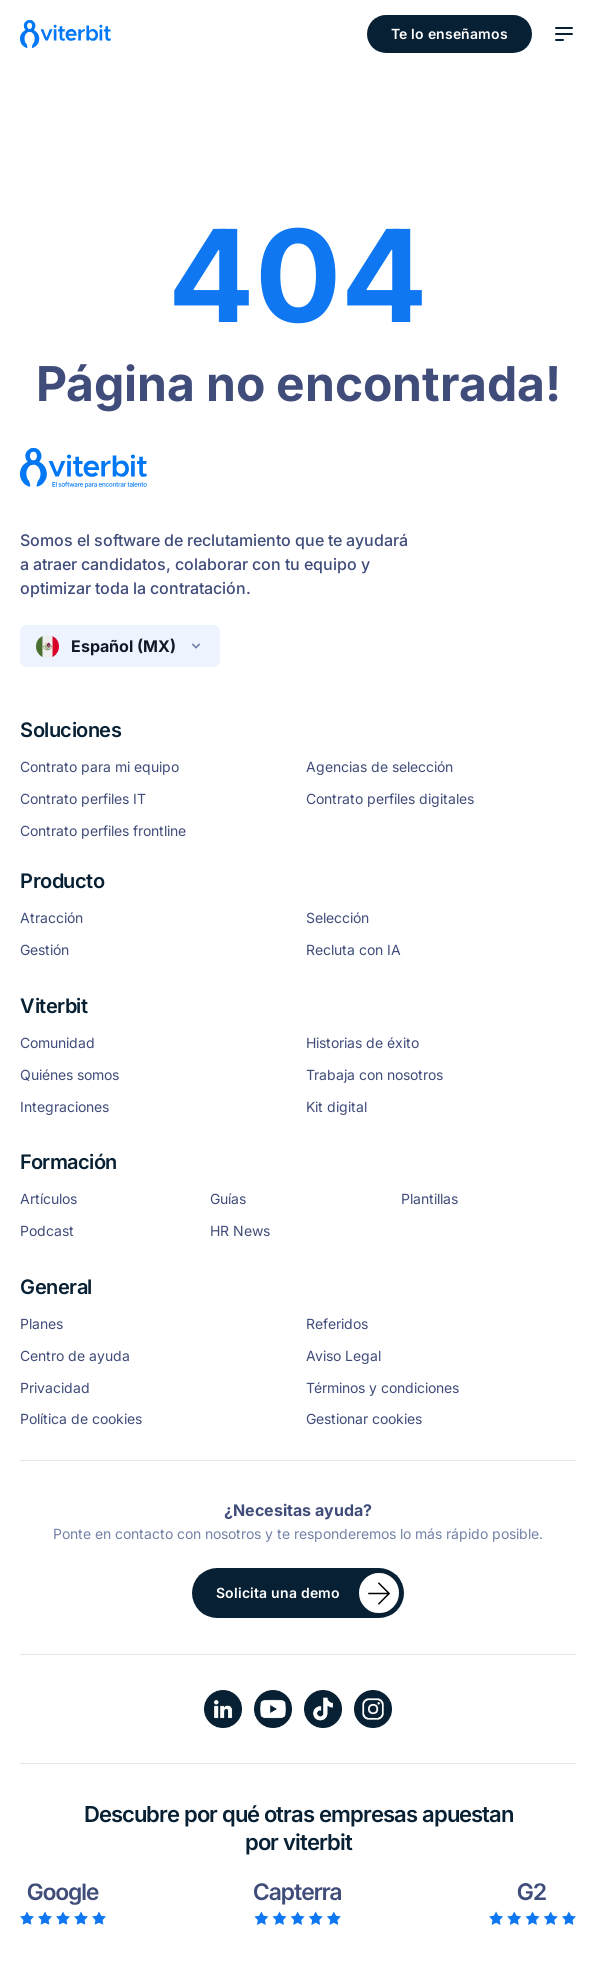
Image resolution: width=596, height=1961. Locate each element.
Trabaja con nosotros (374, 1075)
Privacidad (55, 1388)
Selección (337, 918)
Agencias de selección (379, 767)
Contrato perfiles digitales (390, 799)
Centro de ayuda (75, 1356)
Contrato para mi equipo (99, 767)
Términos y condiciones (382, 1388)
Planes (41, 1324)
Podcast (47, 1231)
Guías (228, 1199)
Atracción (51, 918)
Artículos (48, 1199)
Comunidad (57, 1043)
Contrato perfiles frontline (103, 831)
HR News (240, 1231)
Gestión (44, 950)
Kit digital (336, 1107)
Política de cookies (81, 1419)
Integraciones (64, 1107)
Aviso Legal (343, 1356)
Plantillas (429, 1199)
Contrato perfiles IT (83, 799)
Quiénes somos (69, 1075)
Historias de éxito (362, 1043)
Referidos (337, 1324)
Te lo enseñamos (449, 33)
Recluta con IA (353, 950)
